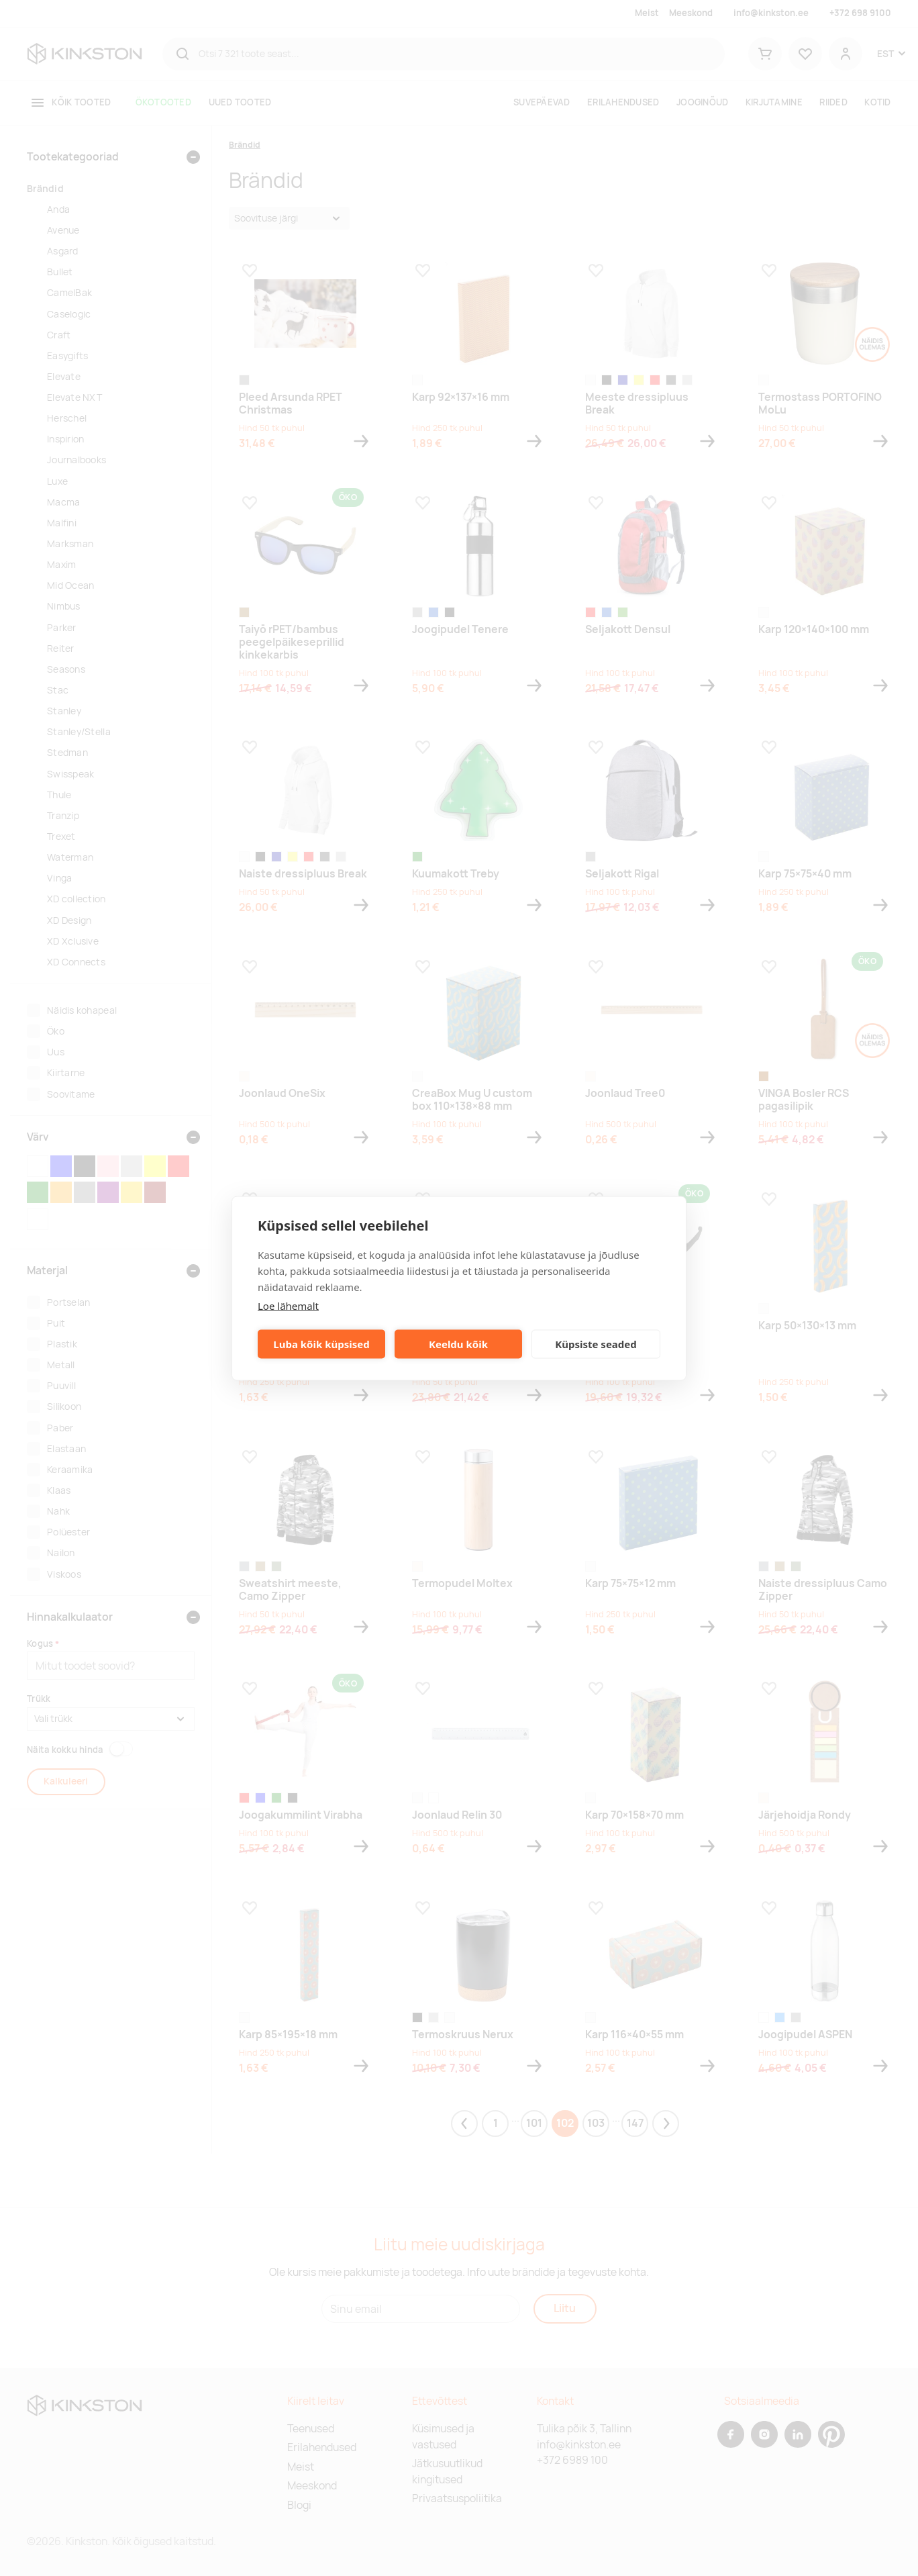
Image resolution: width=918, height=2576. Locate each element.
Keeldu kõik (458, 1344)
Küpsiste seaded (596, 1344)
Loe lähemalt (288, 1305)
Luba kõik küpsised (321, 1344)
